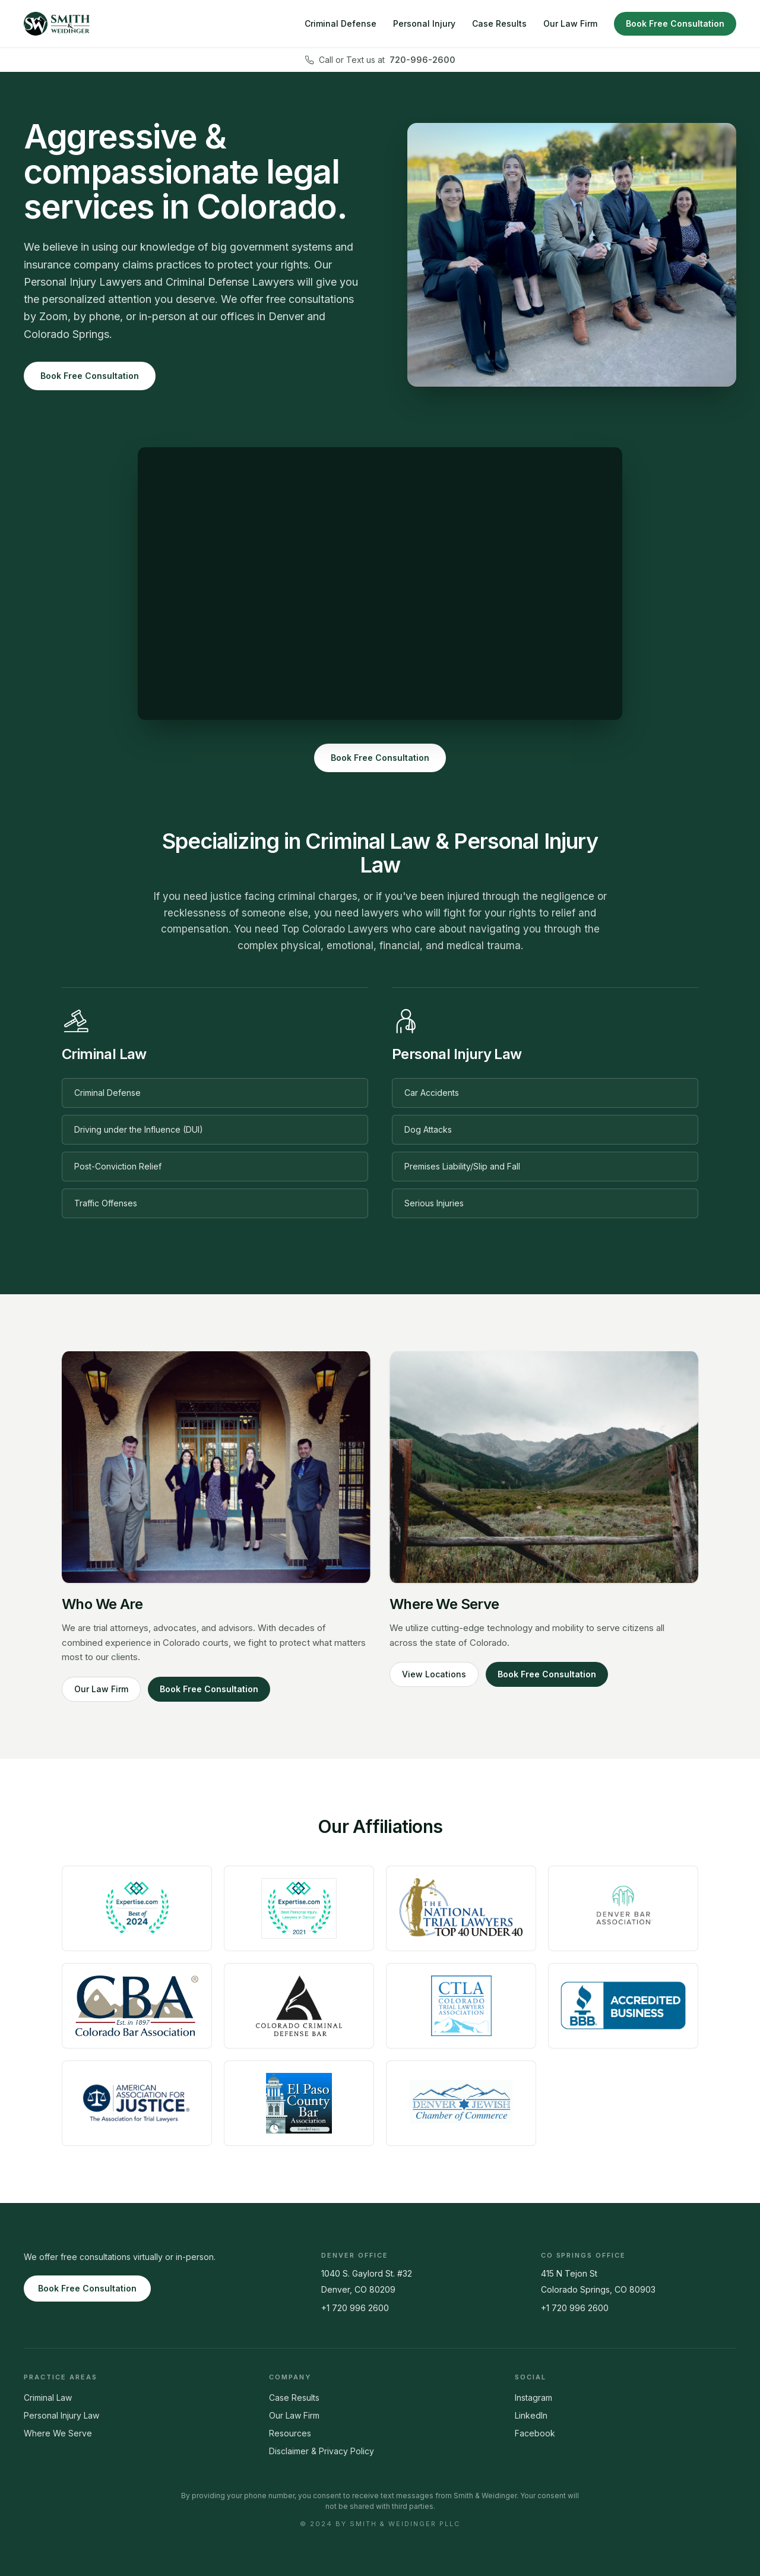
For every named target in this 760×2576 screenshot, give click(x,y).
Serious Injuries (434, 1203)
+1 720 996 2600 (355, 2308)
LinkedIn (531, 2415)
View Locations (434, 1674)
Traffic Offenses (105, 1203)
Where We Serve (58, 2433)
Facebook (535, 2433)
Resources (290, 2433)
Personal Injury (424, 23)
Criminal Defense (340, 23)
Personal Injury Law (61, 2415)
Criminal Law (48, 2397)
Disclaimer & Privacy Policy (321, 2451)
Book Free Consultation (675, 23)
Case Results (499, 23)
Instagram (533, 2397)
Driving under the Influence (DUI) (138, 1129)
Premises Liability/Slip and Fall (462, 1166)
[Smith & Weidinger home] (57, 24)
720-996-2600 (422, 60)
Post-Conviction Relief (118, 1166)
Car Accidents (431, 1093)
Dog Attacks (428, 1129)
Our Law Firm (570, 23)
